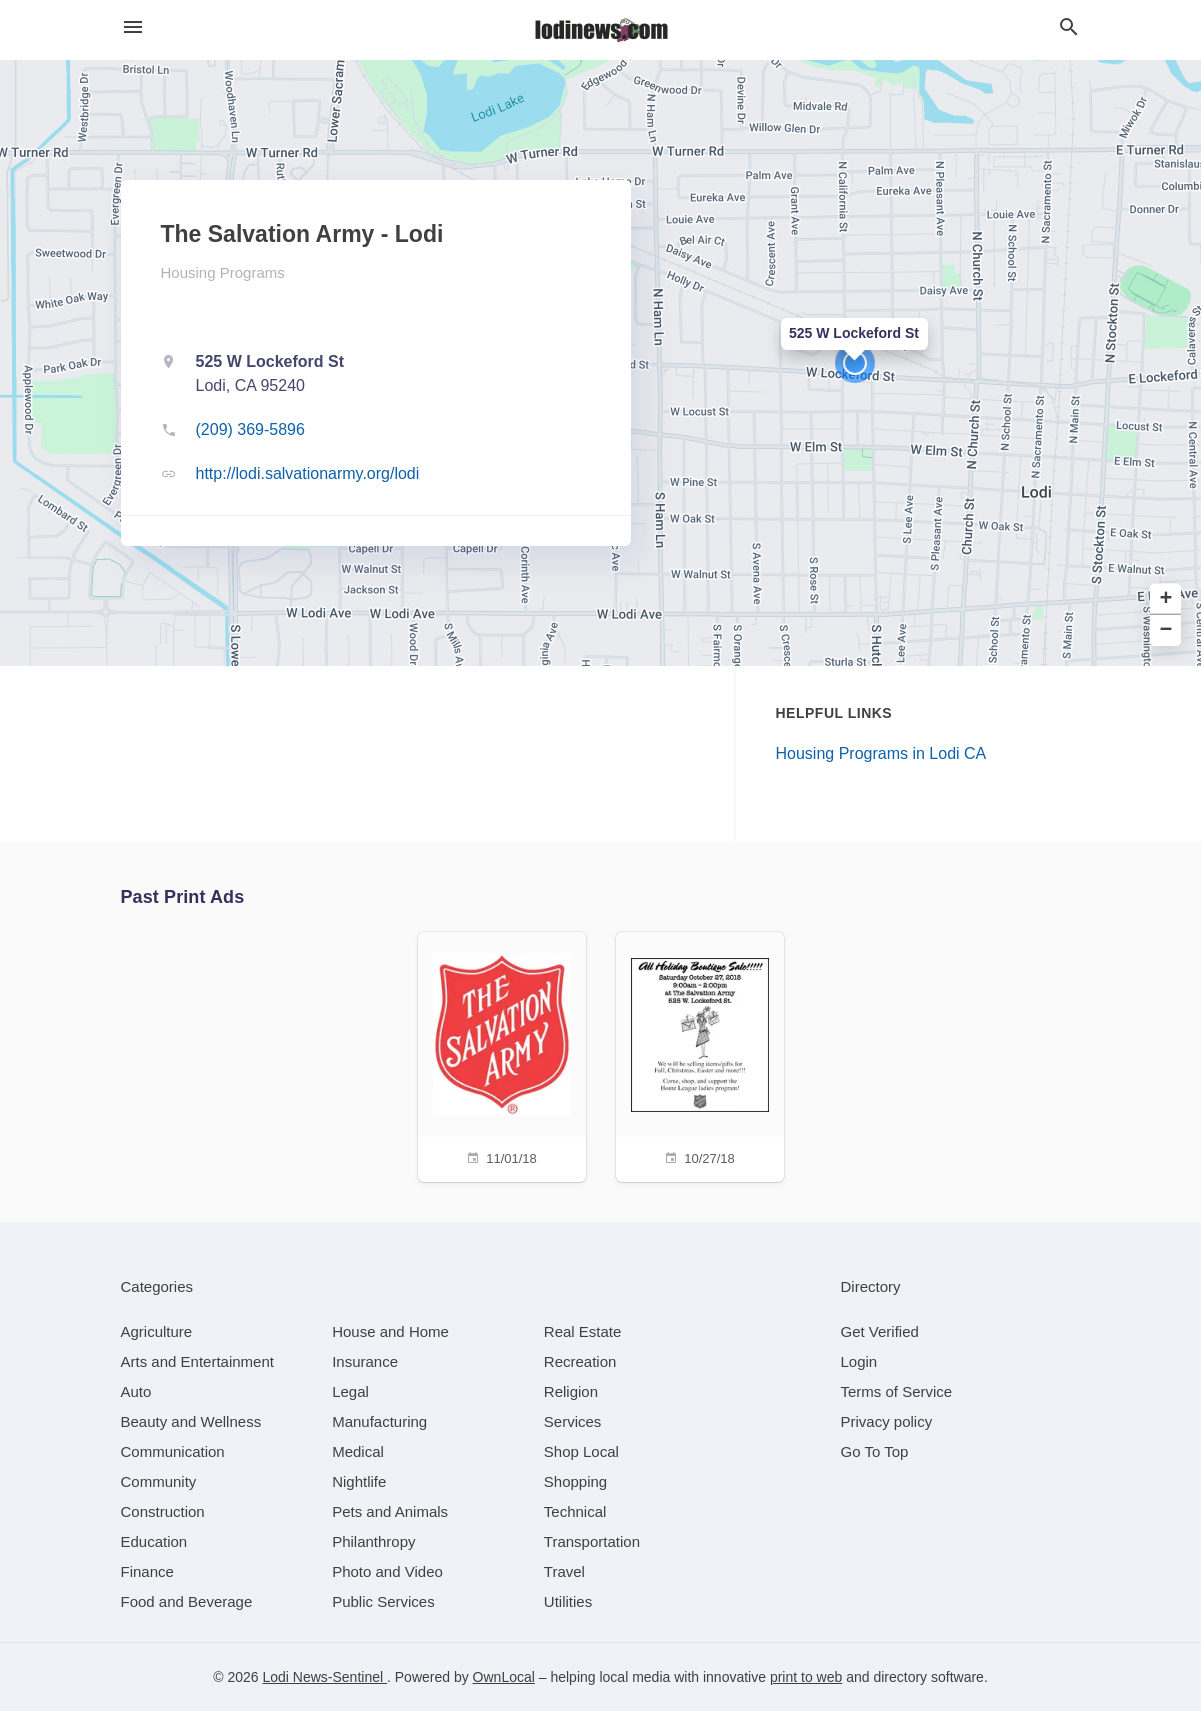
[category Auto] (136, 1391)
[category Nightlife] (359, 1481)
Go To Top (875, 1451)
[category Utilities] (568, 1601)
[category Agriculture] (157, 1331)
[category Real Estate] (583, 1331)
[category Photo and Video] (387, 1571)
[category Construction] (163, 1511)
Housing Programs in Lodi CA (881, 753)
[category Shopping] (575, 1481)
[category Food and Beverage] (187, 1601)
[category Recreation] (580, 1361)
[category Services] (573, 1421)
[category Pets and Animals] (390, 1511)
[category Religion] (571, 1391)
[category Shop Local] (581, 1451)
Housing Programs (223, 272)
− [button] (1166, 630)
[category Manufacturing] (379, 1421)
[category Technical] (575, 1511)
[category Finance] (147, 1571)
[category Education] (154, 1541)
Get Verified (880, 1331)
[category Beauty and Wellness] (191, 1421)
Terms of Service (897, 1391)
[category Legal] (350, 1391)
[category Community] (159, 1481)
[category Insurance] (365, 1361)
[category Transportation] (592, 1541)
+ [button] (1166, 599)
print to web (806, 1677)
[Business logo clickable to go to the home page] (601, 30)
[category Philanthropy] (373, 1541)
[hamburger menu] (133, 27)
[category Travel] (564, 1571)
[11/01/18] (502, 1054)
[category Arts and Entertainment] (197, 1361)
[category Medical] (358, 1451)
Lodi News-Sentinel (324, 1677)
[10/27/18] (700, 1054)
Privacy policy (887, 1421)
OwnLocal (504, 1677)
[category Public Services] (383, 1601)
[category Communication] (173, 1451)
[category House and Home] (390, 1331)
